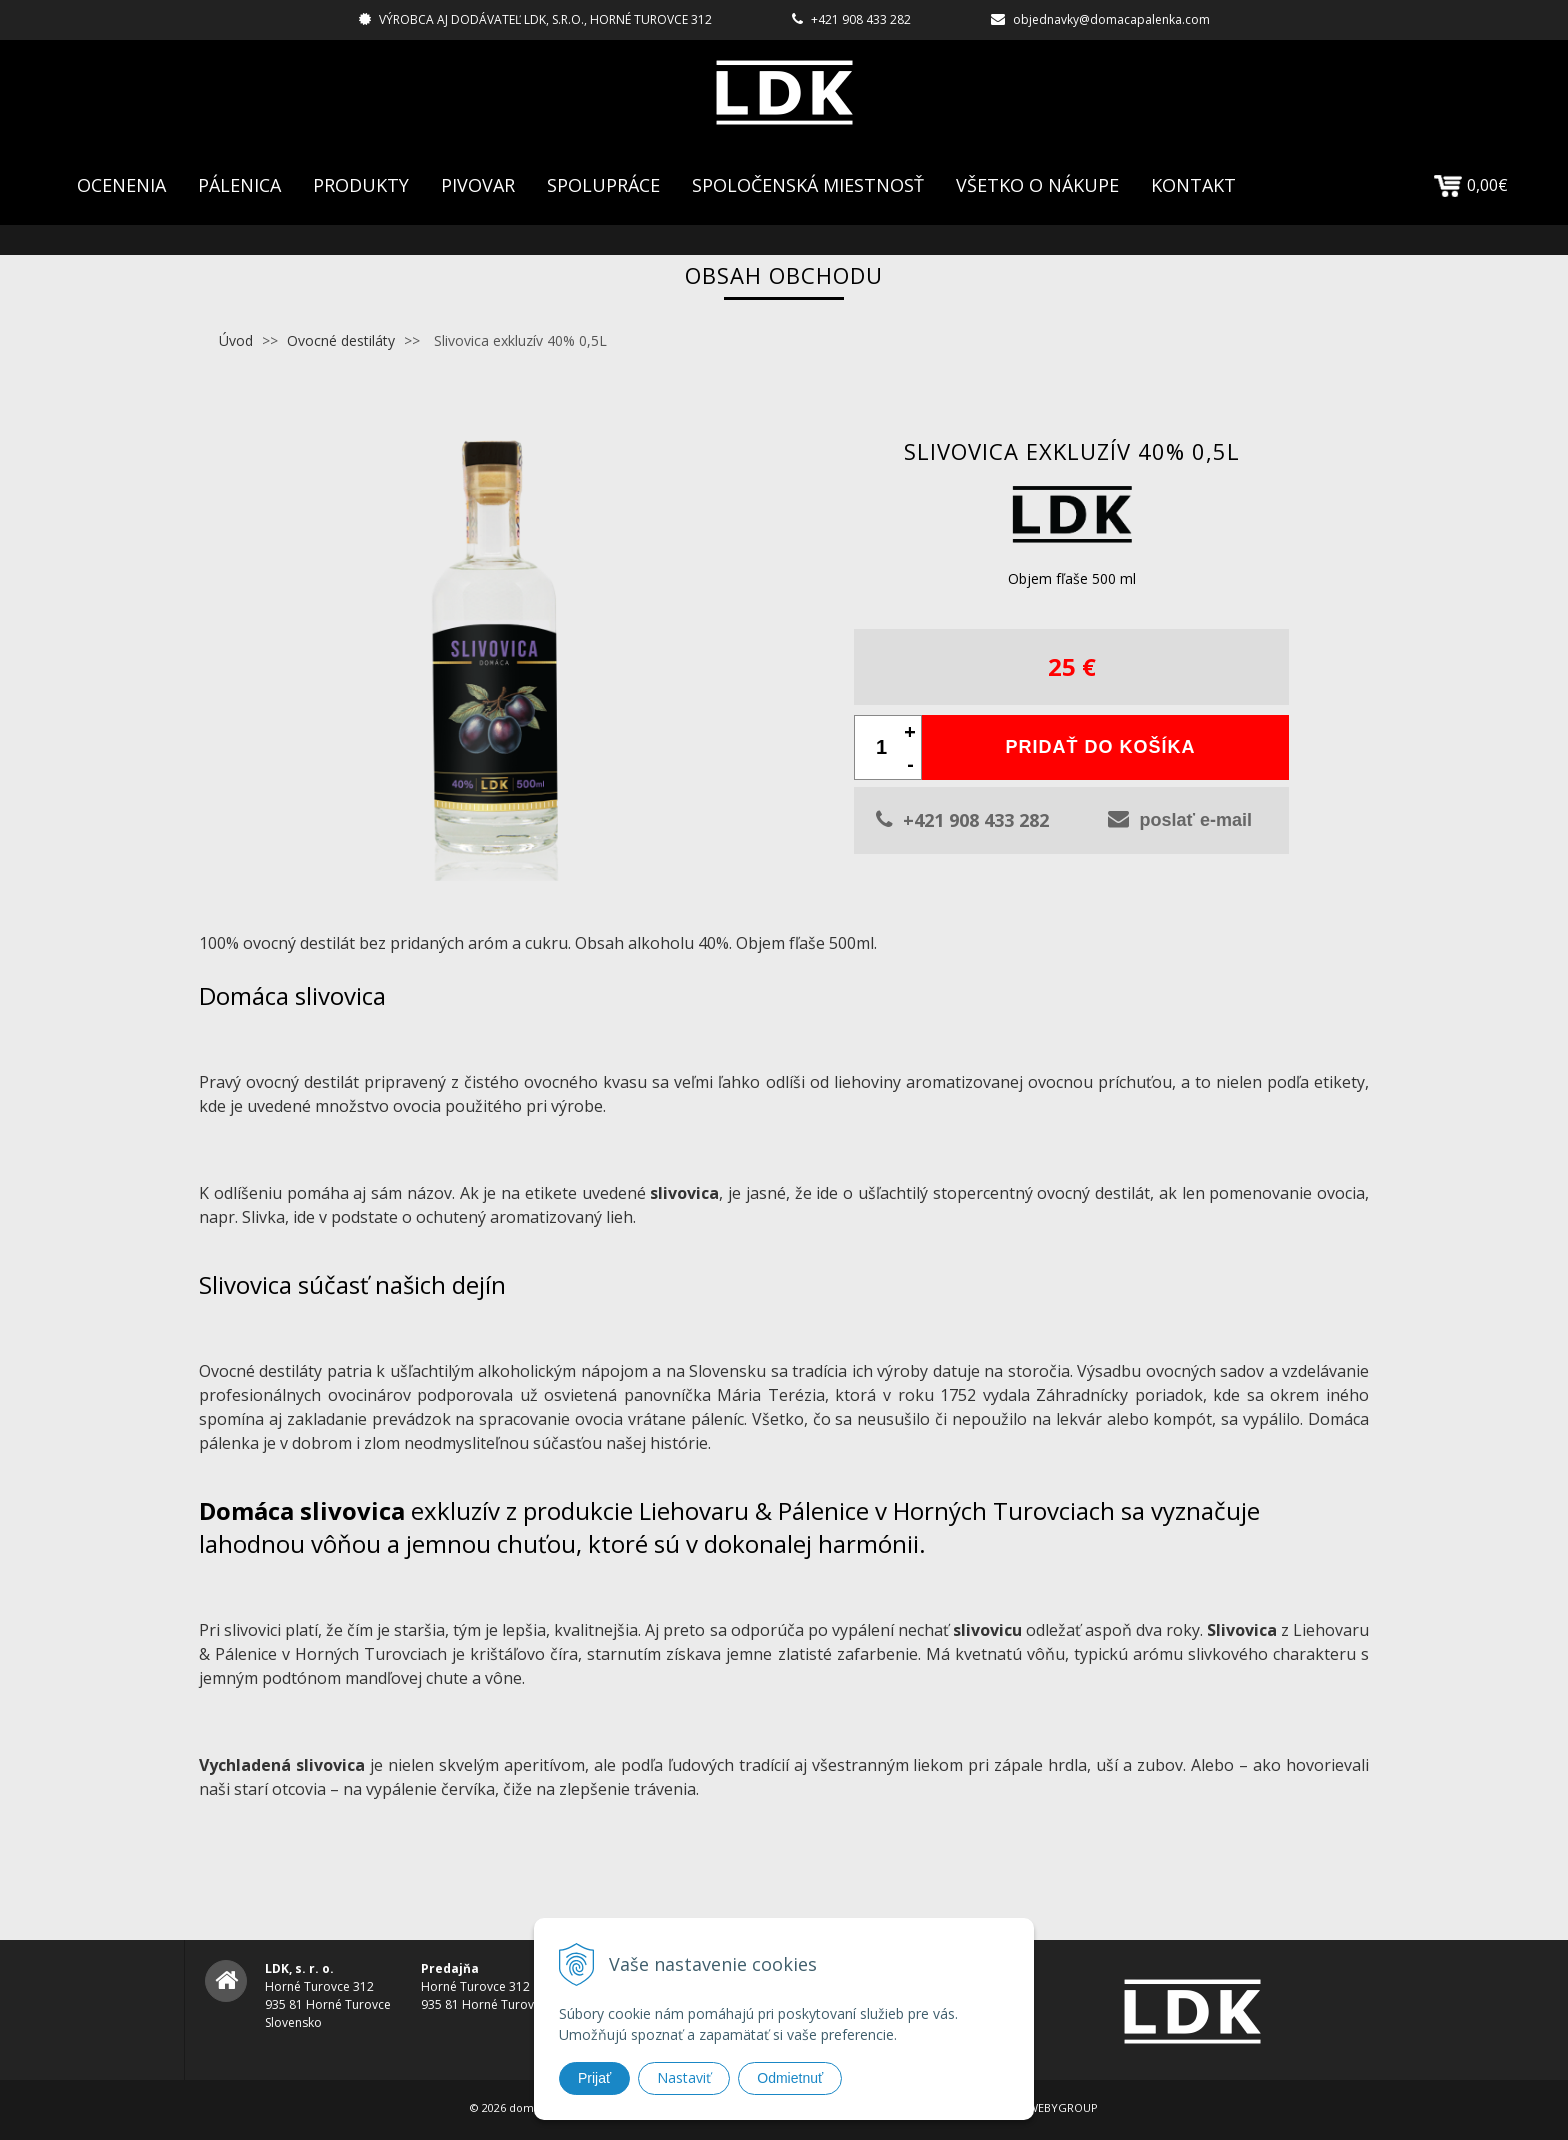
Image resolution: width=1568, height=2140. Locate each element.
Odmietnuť (790, 2078)
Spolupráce (603, 185)
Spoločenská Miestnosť (808, 185)
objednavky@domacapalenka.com (1111, 19)
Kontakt (1193, 185)
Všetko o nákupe (1037, 185)
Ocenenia (121, 185)
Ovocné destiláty (341, 340)
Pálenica (239, 185)
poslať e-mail (1180, 819)
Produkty (361, 185)
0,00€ (1471, 185)
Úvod (236, 340)
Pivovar (478, 185)
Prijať (594, 2078)
